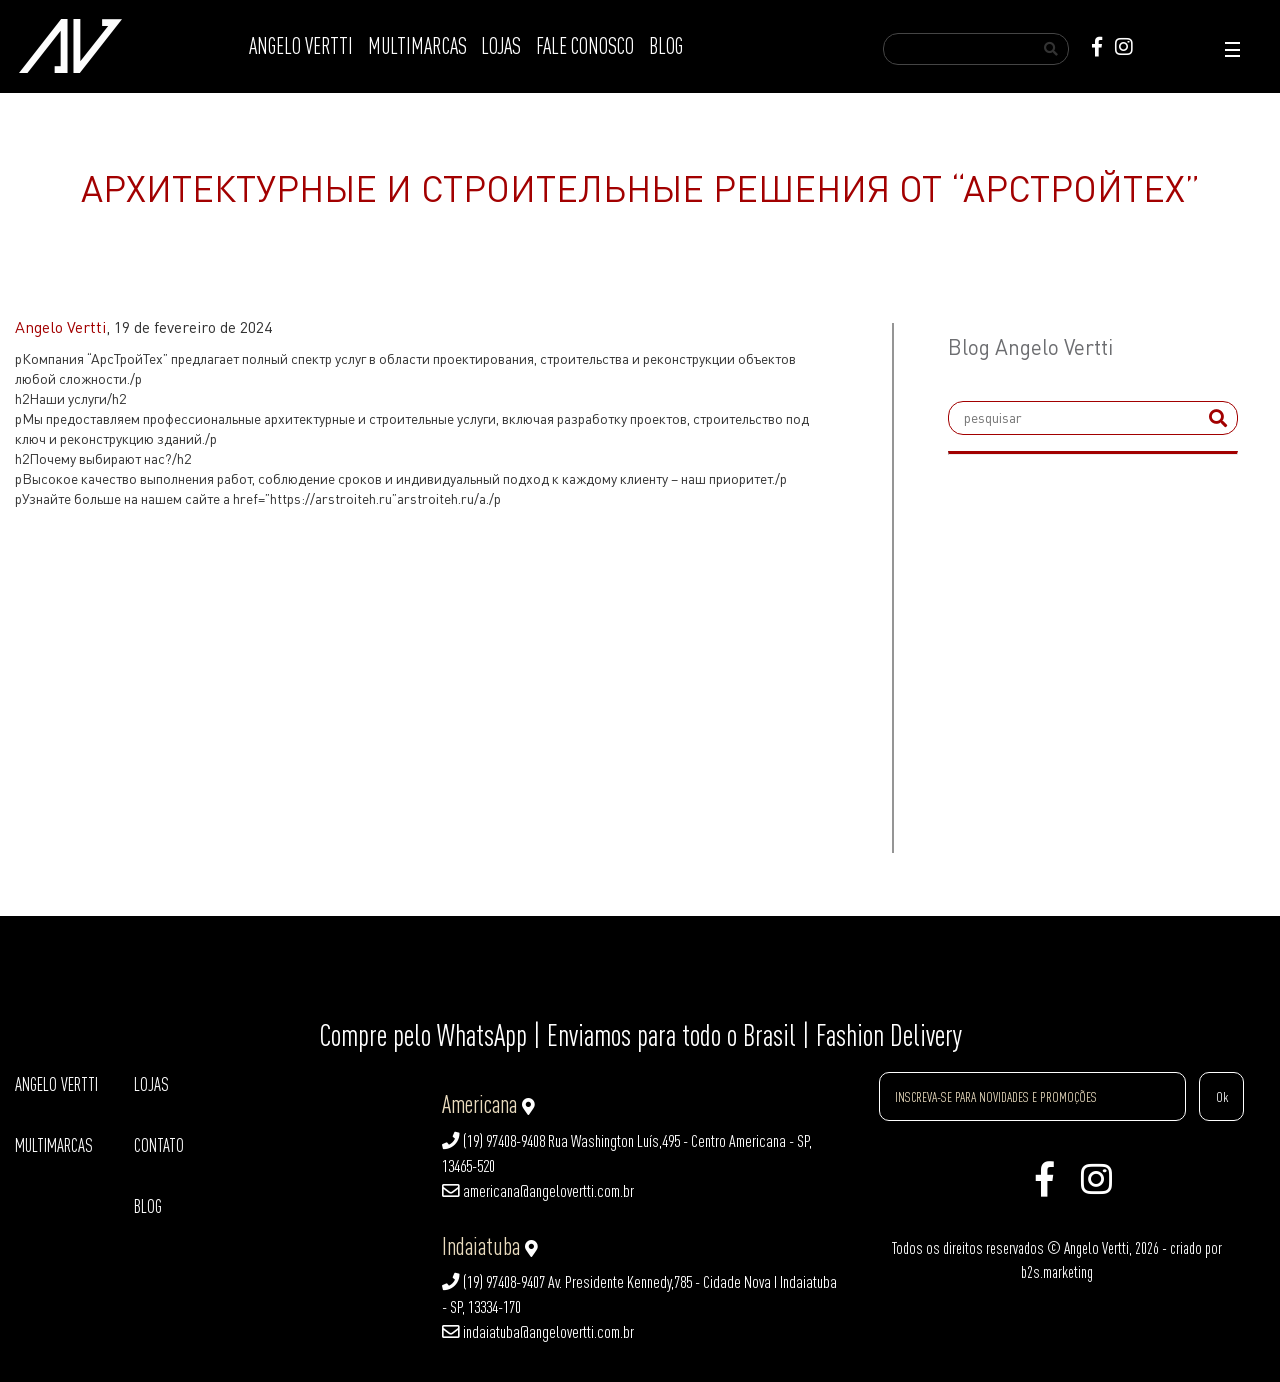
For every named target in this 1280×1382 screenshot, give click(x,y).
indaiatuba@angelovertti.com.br (538, 1332)
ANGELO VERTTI (301, 46)
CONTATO (159, 1145)
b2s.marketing (1057, 1272)
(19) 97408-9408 (493, 1141)
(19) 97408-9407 (493, 1282)
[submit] (1218, 418)
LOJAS (501, 46)
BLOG (666, 46)
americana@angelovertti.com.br (538, 1191)
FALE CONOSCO (585, 46)
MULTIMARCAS (417, 46)
